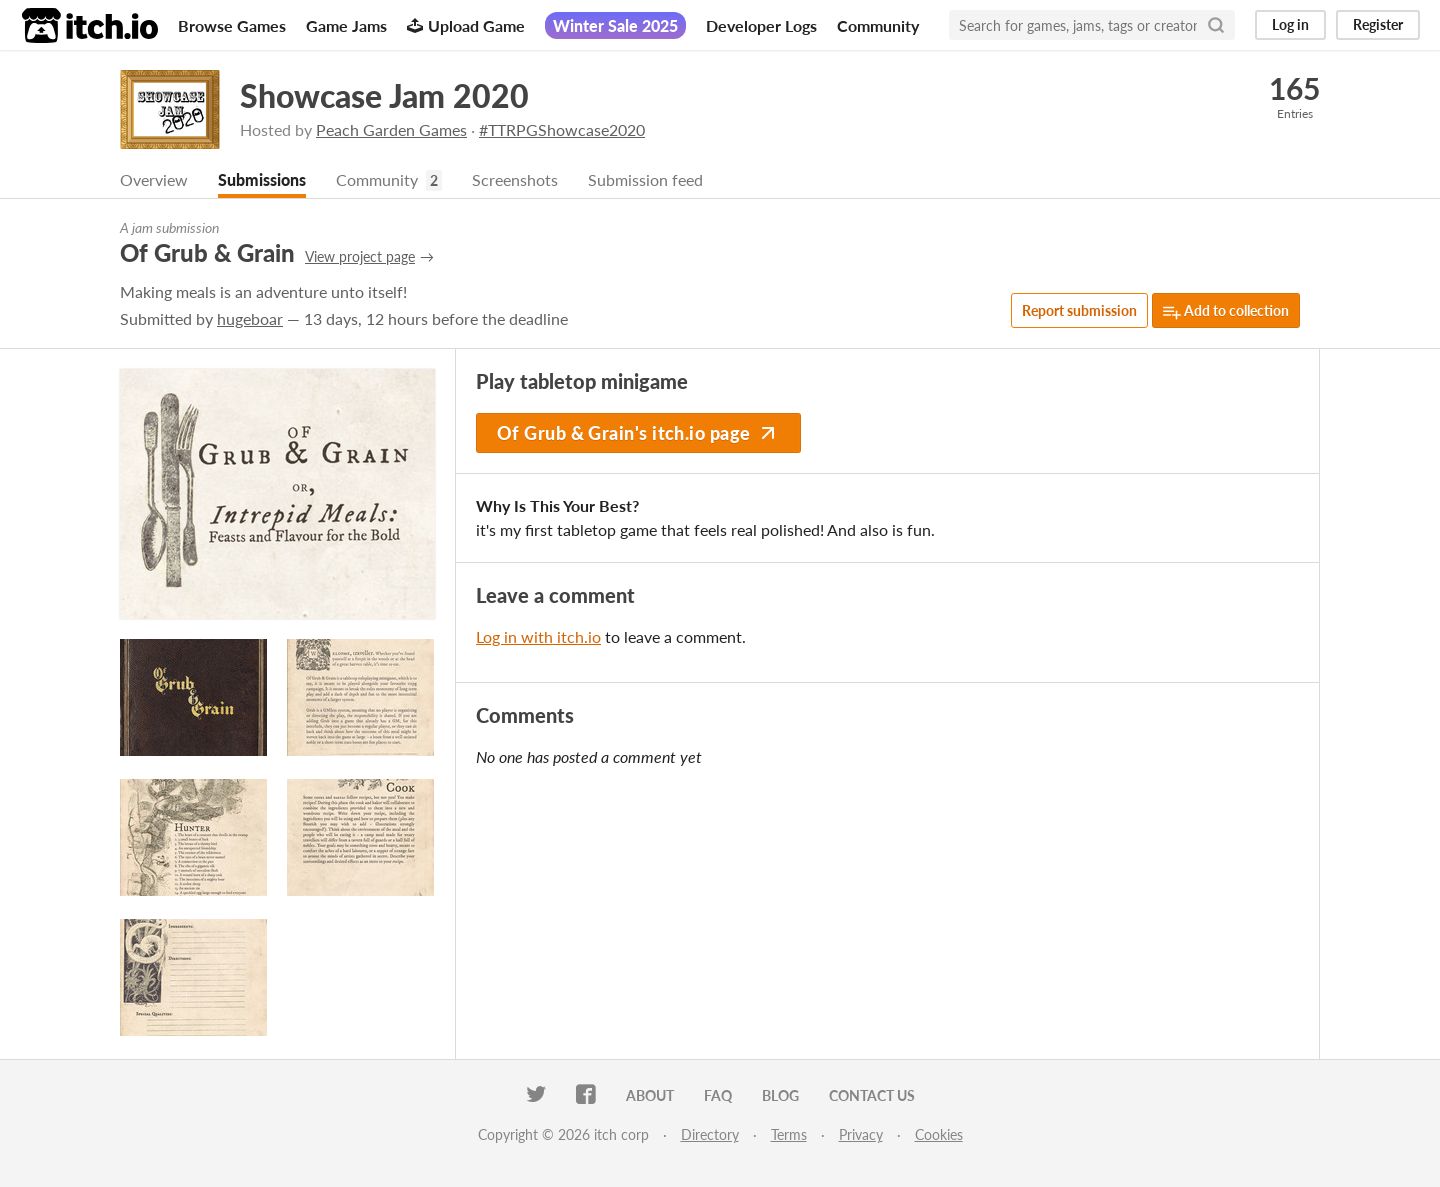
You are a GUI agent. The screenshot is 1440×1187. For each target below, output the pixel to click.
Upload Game (466, 25)
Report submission (1079, 310)
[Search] (1216, 25)
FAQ (718, 1095)
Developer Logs (761, 25)
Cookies (939, 1134)
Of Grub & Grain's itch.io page (638, 433)
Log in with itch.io (538, 636)
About (650, 1095)
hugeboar (250, 318)
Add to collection (1226, 311)
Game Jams (346, 25)
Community (878, 25)
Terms (789, 1134)
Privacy (861, 1134)
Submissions (262, 179)
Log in (1290, 24)
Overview (154, 179)
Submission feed (645, 179)
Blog (780, 1095)
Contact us (872, 1095)
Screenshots (515, 179)
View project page (360, 256)
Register (1378, 24)
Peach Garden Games (391, 129)
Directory (710, 1134)
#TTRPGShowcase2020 (562, 129)
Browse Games (232, 25)
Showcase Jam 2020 (384, 95)
